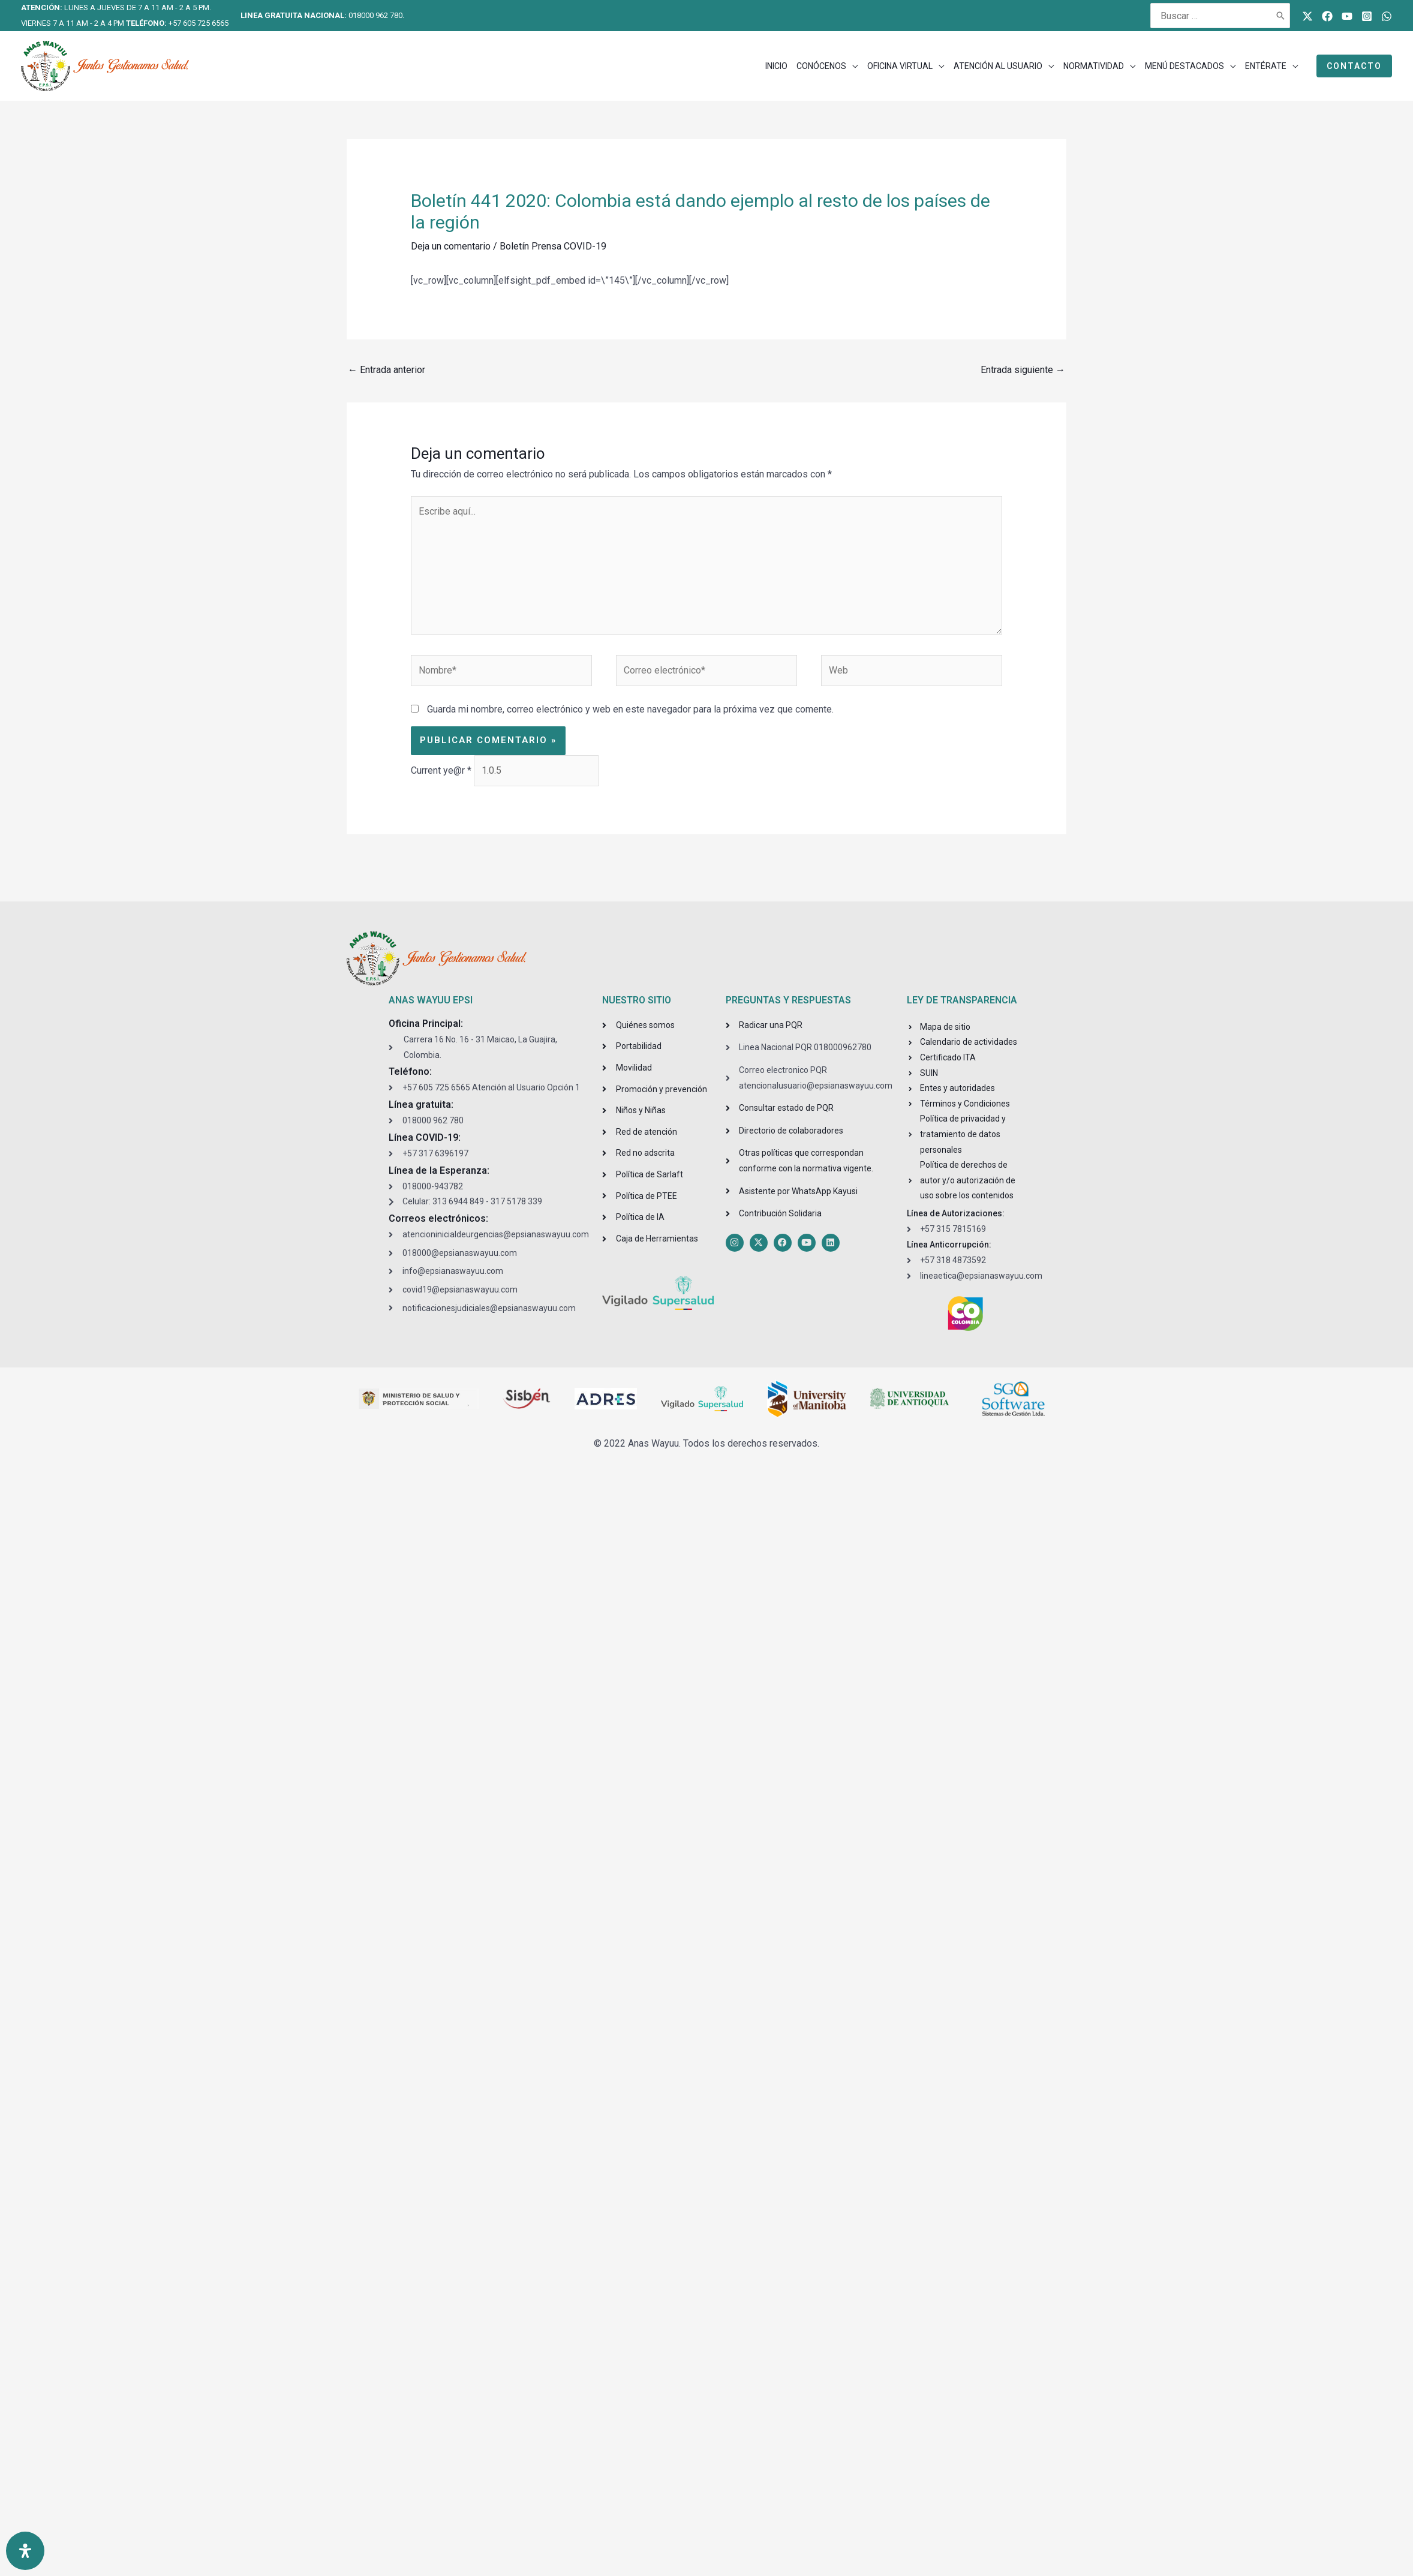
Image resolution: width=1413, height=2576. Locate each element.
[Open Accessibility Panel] (25, 2551)
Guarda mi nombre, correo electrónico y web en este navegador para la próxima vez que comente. (630, 709)
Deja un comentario (451, 246)
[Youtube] (1347, 16)
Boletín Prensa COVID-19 (553, 246)
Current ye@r (441, 770)
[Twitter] (1307, 16)
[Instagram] (1366, 16)
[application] (852, 66)
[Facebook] (1327, 16)
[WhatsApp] (1386, 16)
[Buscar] (1281, 16)
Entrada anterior (386, 369)
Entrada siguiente (1023, 369)
